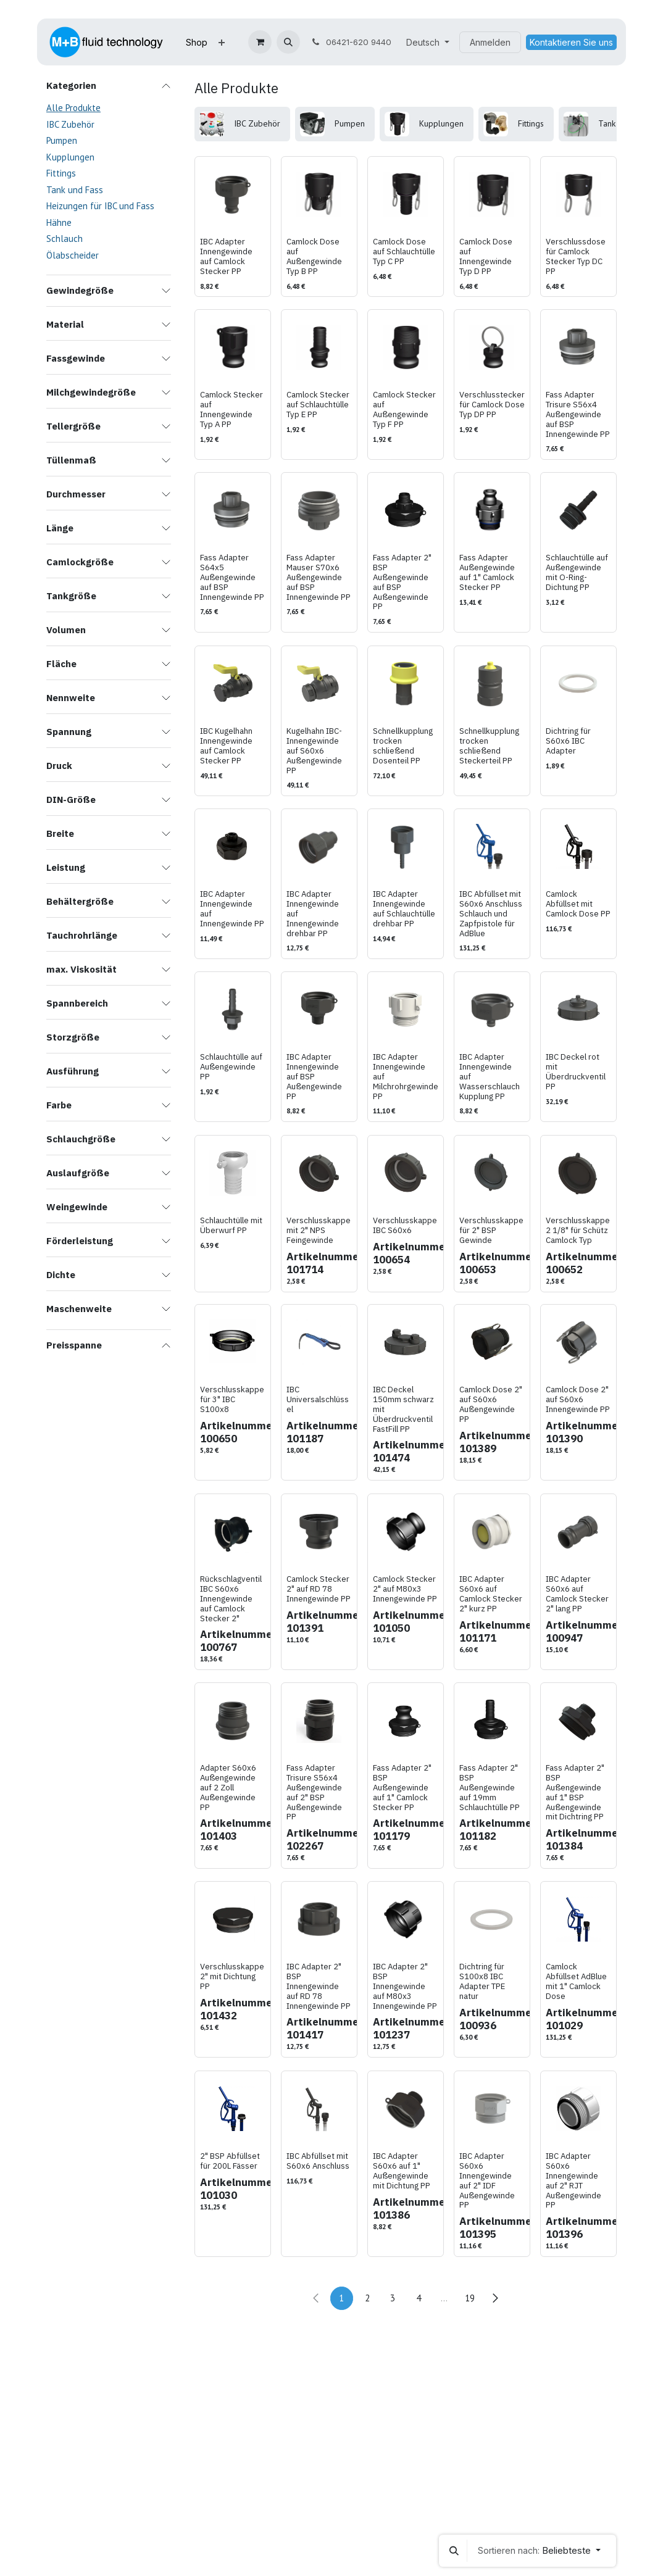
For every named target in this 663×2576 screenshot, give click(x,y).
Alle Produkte (73, 108)
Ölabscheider (72, 255)
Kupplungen (70, 157)
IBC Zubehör (70, 124)
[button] (288, 42)
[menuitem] (196, 42)
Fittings (61, 173)
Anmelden (490, 42)
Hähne (59, 222)
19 (470, 2298)
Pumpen (61, 140)
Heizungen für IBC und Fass (100, 206)
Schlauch (64, 238)
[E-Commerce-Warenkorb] (260, 42)
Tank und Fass (74, 190)
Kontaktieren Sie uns (571, 42)
